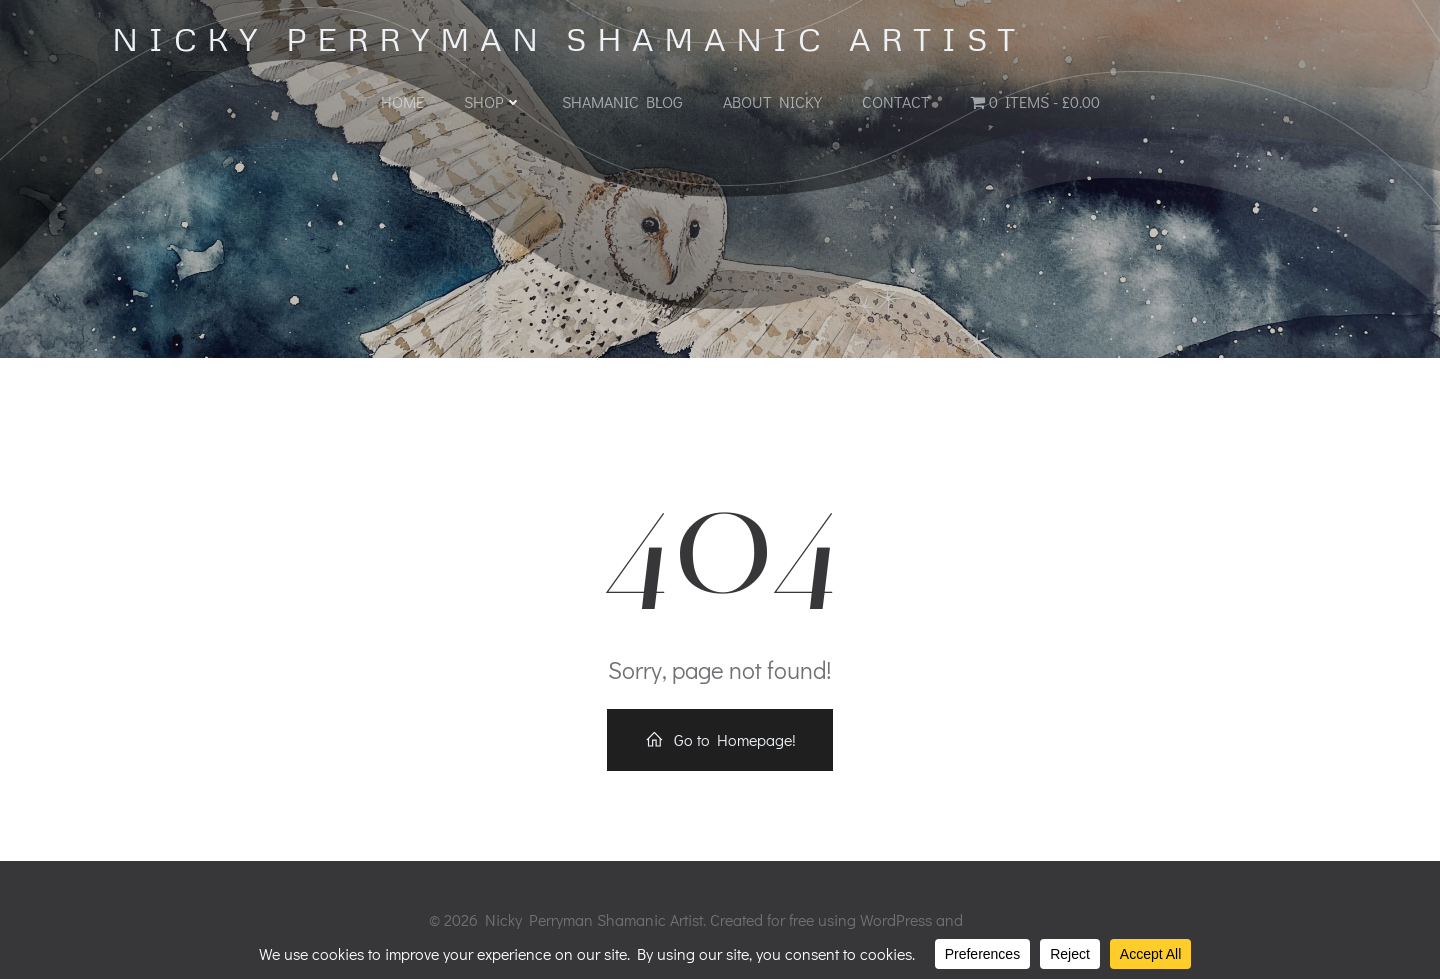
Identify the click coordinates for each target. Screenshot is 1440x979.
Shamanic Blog (622, 101)
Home (402, 101)
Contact (896, 101)
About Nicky (772, 101)
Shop (493, 101)
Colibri (989, 919)
